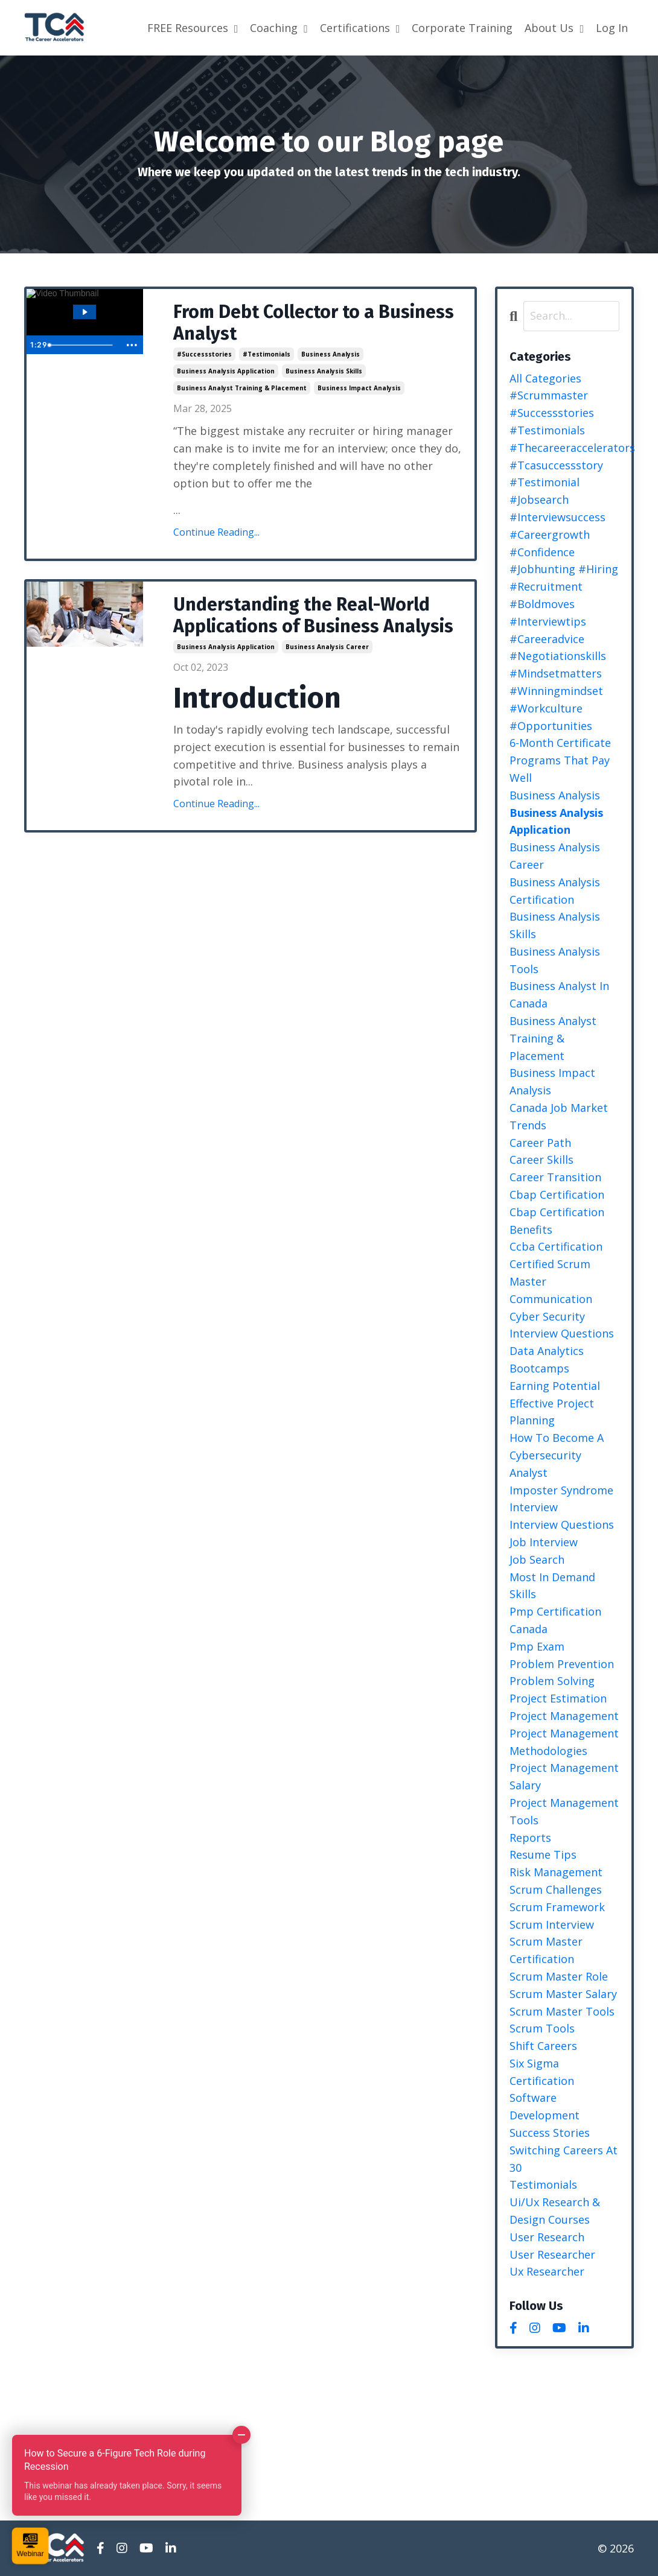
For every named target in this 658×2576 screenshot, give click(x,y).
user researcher (552, 2254)
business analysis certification (554, 891)
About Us (554, 28)
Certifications (360, 28)
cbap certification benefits (556, 1221)
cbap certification (556, 1194)
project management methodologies (564, 1742)
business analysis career (327, 646)
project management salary (564, 1776)
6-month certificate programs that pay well (560, 760)
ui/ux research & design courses (554, 2211)
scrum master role (558, 1976)
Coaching (279, 28)
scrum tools (542, 2028)
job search (536, 1559)
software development (544, 2106)
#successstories (204, 354)
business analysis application (226, 371)
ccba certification (555, 1246)
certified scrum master (549, 1273)
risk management (555, 1872)
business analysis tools (554, 960)
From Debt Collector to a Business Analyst (313, 322)
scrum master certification (546, 1950)
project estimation (558, 1698)
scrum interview (551, 1924)
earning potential (554, 1385)
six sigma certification (541, 2072)
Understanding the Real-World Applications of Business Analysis (313, 615)
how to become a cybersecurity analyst (556, 1455)
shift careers (543, 2045)
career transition (555, 1177)
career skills (541, 1159)
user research (546, 2237)
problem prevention (561, 1664)
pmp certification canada (555, 1620)
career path (540, 1142)
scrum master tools (562, 2011)
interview (533, 1507)
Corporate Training (462, 28)
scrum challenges (555, 1889)
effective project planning (551, 1412)
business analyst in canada (559, 994)
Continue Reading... (216, 532)
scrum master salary (563, 1994)
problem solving (552, 1680)
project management (564, 1715)
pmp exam (536, 1646)
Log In (612, 28)
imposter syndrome (561, 1490)
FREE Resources (192, 28)
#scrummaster (548, 395)
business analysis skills (324, 371)
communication (550, 1299)
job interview (543, 1542)
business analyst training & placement (242, 388)
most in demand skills (552, 1586)
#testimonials (266, 354)
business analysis (330, 354)
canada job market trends (558, 1116)
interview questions (561, 1524)
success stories (549, 2132)
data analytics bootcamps (546, 1359)
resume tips (543, 1854)
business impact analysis (359, 388)
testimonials (543, 2184)
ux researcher (546, 2271)
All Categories (545, 378)
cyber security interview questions (561, 1325)
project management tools (564, 1811)
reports (530, 1837)
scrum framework (557, 1907)
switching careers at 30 (563, 2159)
